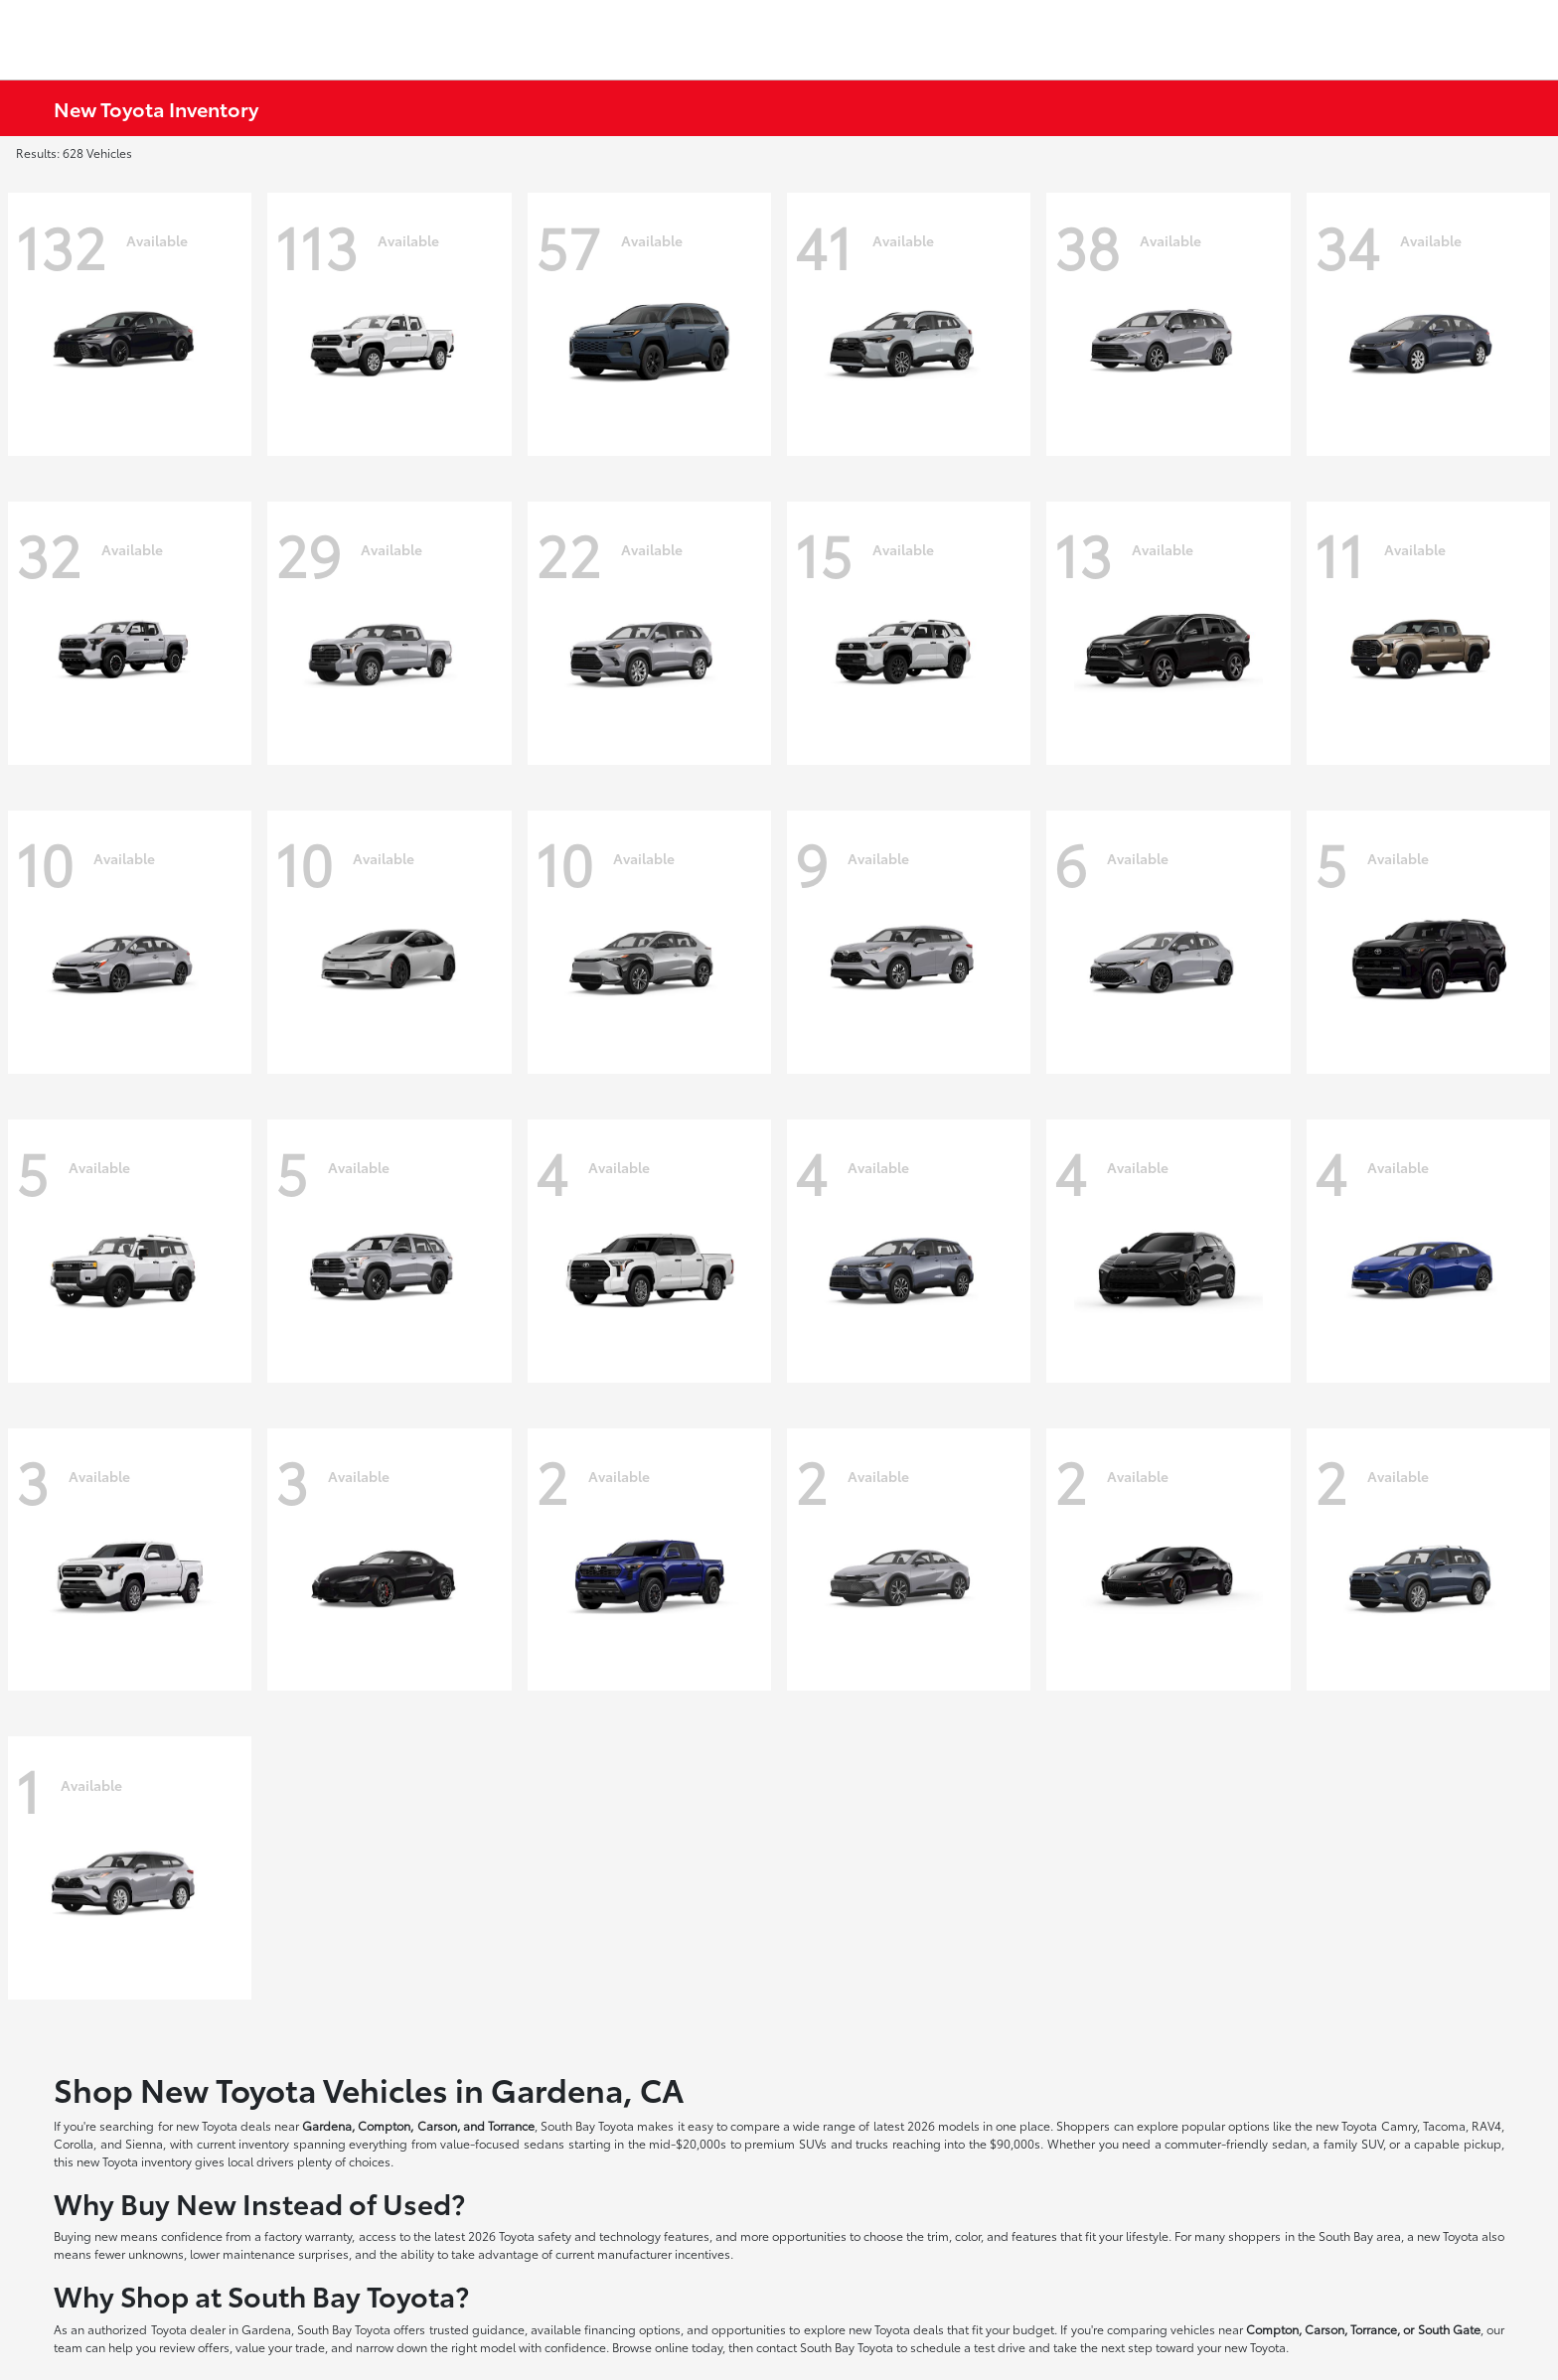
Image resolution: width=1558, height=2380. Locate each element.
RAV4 (1486, 2125)
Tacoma (1444, 2125)
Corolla (73, 2143)
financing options (632, 2328)
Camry (1399, 2125)
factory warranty (308, 2235)
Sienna (144, 2143)
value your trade (280, 2346)
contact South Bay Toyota (824, 2346)
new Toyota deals (223, 2125)
